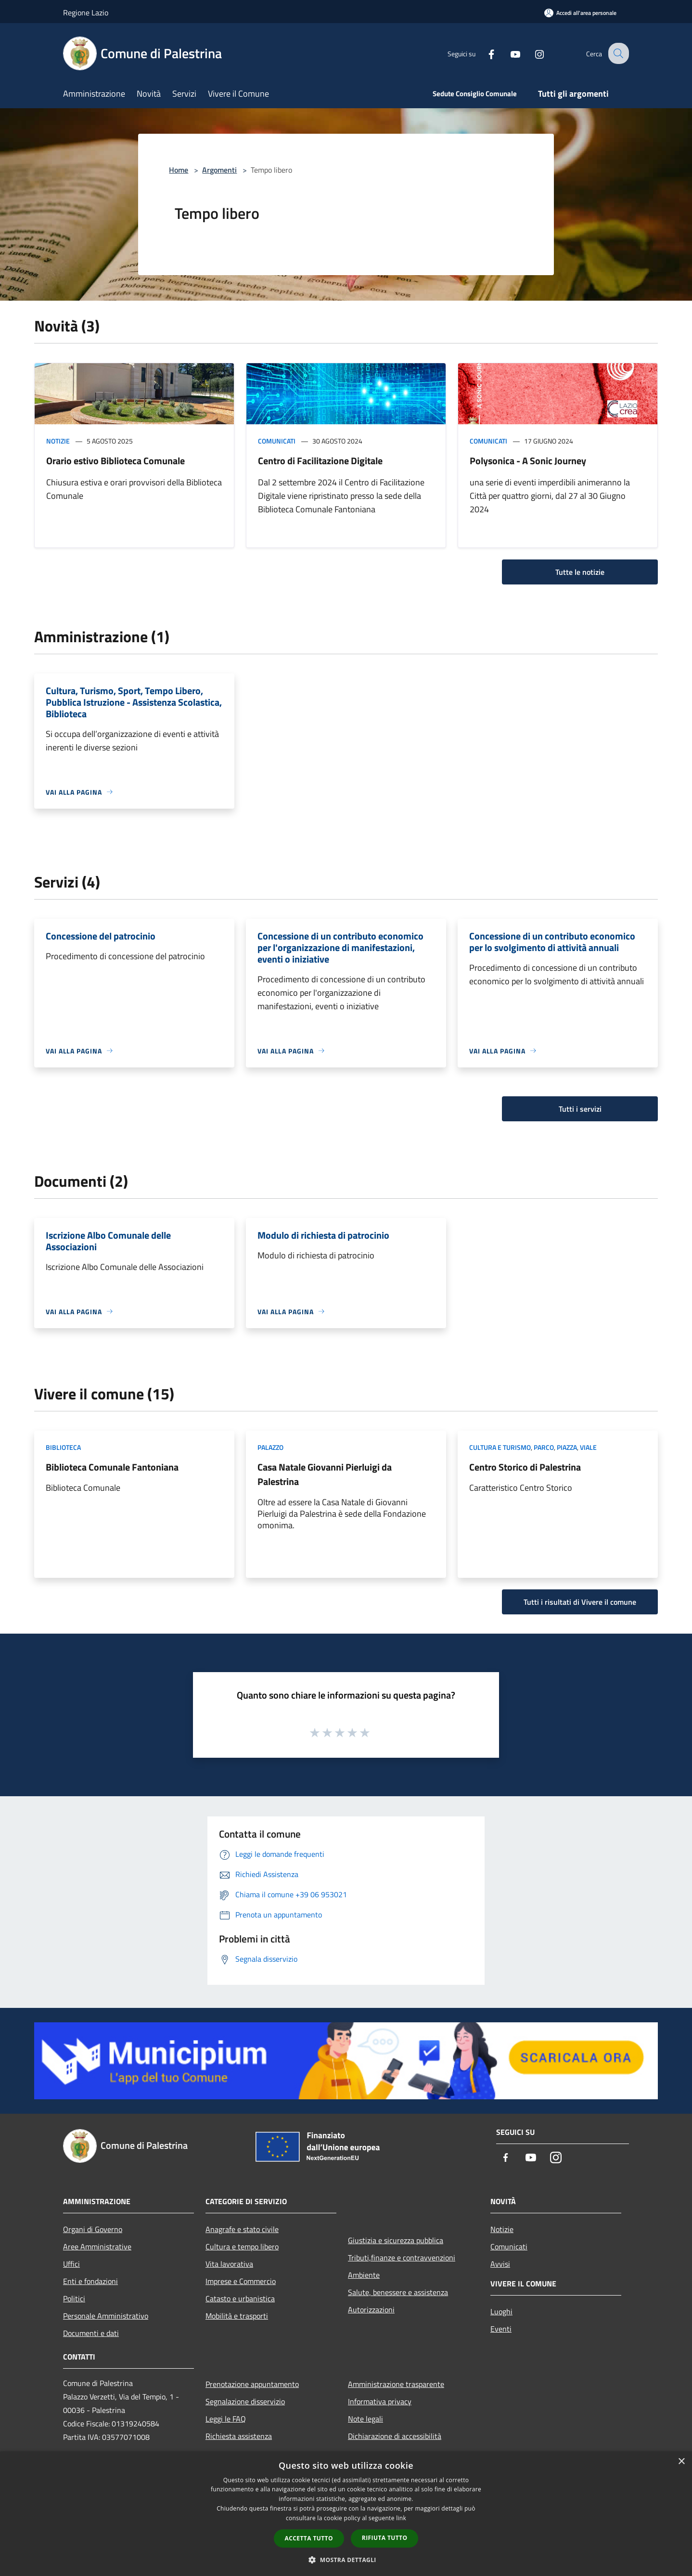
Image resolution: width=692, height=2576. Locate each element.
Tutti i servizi (580, 1109)
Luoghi (501, 2311)
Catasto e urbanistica (240, 2298)
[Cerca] (617, 53)
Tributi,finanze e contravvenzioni (401, 2257)
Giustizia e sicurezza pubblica (395, 2240)
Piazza (567, 1447)
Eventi (501, 2329)
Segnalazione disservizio (245, 2401)
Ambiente (364, 2275)
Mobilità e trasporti (236, 2316)
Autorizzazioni (371, 2309)
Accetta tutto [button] (309, 2538)
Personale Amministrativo (105, 2316)
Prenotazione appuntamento (252, 2384)
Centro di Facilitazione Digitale (320, 460)
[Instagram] (531, 53)
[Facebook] (483, 53)
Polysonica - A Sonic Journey (528, 460)
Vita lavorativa (229, 2264)
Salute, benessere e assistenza (398, 2292)
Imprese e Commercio (240, 2281)
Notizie (58, 441)
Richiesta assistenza (238, 2436)
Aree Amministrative (97, 2246)
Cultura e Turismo (500, 1447)
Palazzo (270, 1447)
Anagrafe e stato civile (242, 2229)
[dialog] (346, 2513)
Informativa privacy (379, 2401)
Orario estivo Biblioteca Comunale (115, 460)
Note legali (365, 2418)
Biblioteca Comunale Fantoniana (112, 1466)
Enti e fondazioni (90, 2281)
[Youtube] (507, 53)
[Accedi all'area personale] (580, 12)
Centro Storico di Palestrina (525, 1466)
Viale (588, 1447)
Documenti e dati (91, 2333)
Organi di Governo (92, 2229)
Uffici (71, 2264)
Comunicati (276, 441)
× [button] (681, 2461)
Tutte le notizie (579, 572)
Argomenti (219, 170)
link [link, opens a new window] (401, 2518)
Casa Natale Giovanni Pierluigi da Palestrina (324, 1474)
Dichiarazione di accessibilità (394, 2436)
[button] (346, 2559)
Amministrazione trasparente (396, 2384)
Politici (74, 2298)
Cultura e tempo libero (242, 2246)
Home (178, 170)
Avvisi (500, 2264)
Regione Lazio (85, 12)
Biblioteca (63, 1447)
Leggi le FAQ (225, 2418)
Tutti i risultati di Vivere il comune (580, 1602)
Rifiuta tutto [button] (385, 2538)
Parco (544, 1447)
